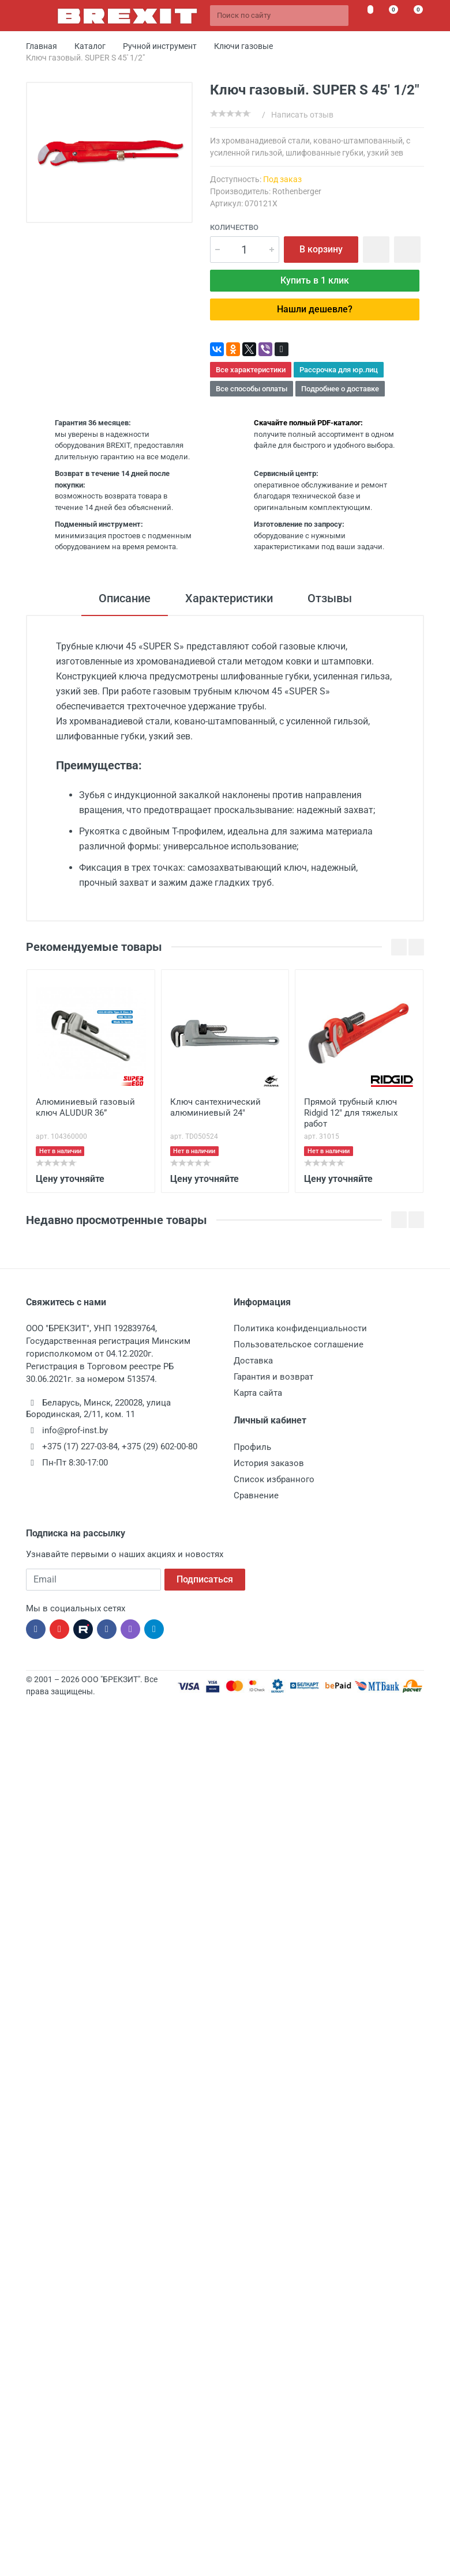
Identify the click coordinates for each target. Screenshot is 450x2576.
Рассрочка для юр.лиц (338, 369)
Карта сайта (258, 1393)
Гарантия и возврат (273, 1377)
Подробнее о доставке (340, 388)
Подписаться (205, 1579)
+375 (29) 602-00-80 (159, 1446)
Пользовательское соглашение (298, 1344)
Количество (234, 227)
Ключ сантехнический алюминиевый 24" (215, 1107)
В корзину (321, 249)
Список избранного (274, 1479)
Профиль (252, 1447)
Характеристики (229, 598)
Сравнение (256, 1495)
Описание (125, 598)
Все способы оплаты (251, 388)
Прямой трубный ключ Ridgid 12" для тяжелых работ (350, 1113)
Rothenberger (296, 191)
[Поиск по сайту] (279, 15)
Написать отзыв (302, 114)
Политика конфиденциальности (300, 1328)
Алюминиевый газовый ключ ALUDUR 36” (85, 1107)
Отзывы (330, 598)
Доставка (253, 1360)
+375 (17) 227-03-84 (80, 1446)
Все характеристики (251, 369)
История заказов (269, 1463)
